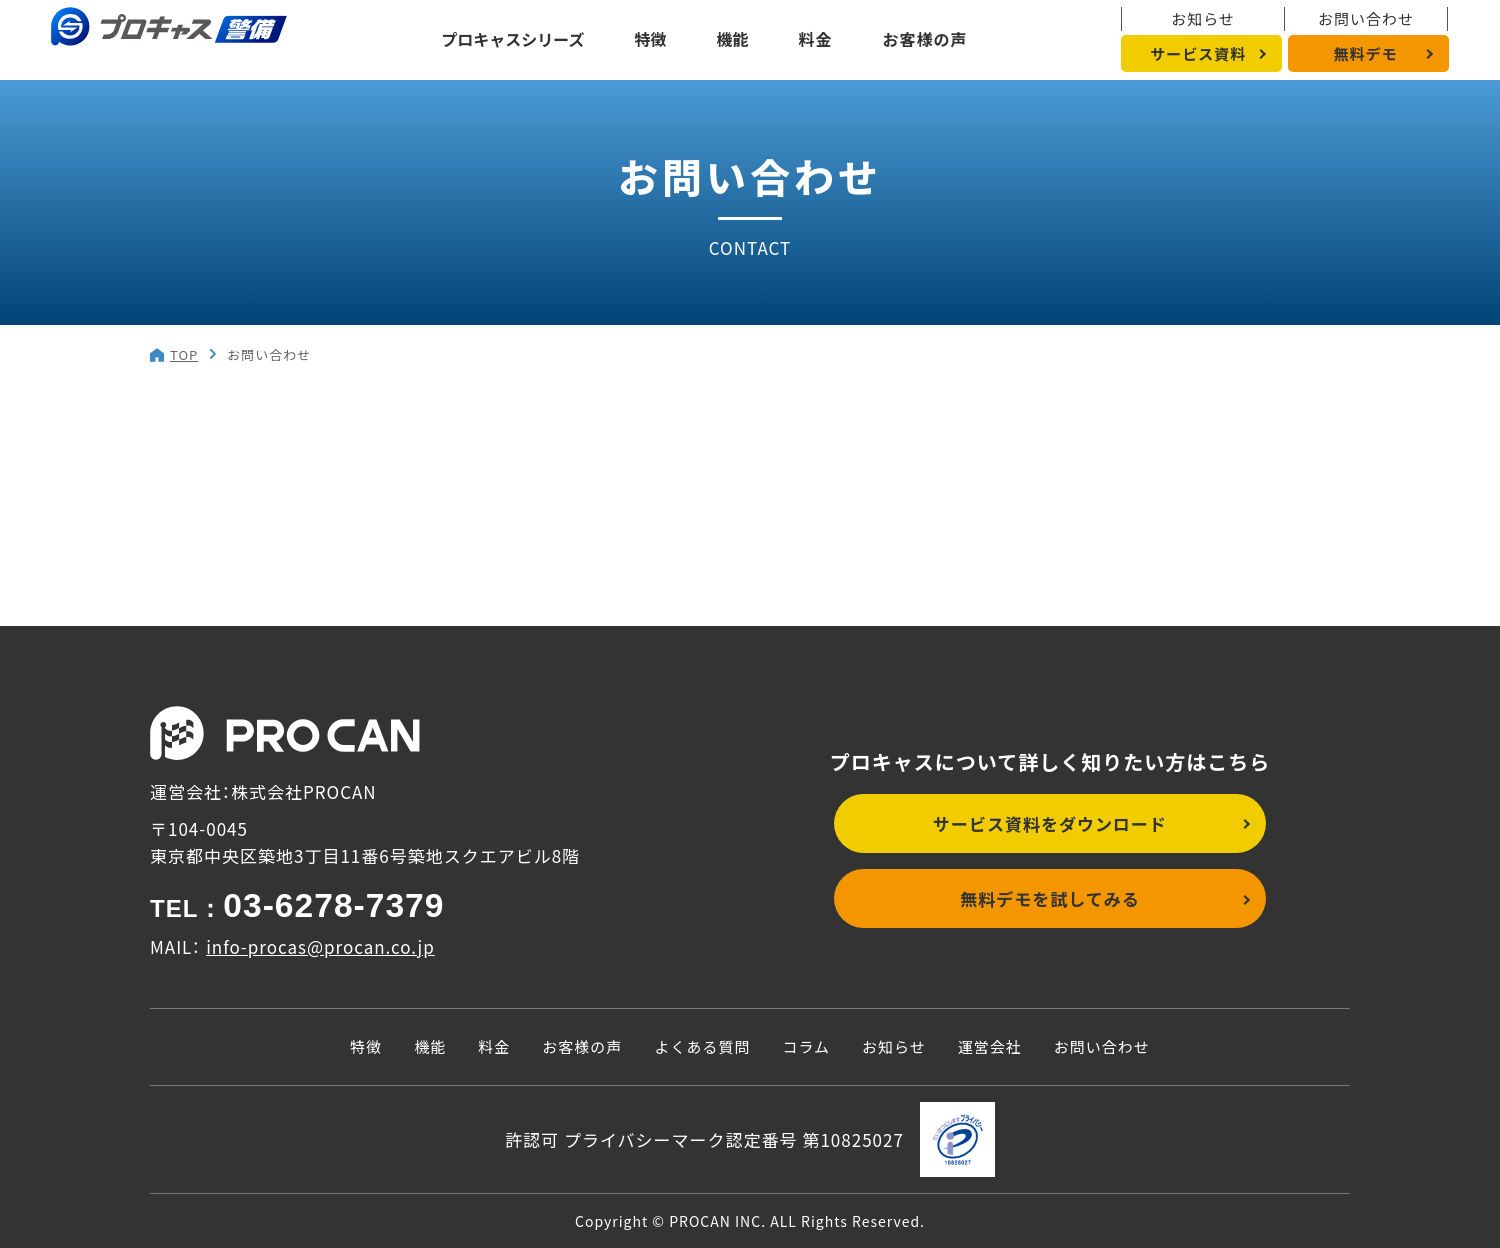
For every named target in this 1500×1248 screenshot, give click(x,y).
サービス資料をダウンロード (1050, 823)
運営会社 (990, 1046)
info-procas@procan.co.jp (320, 946)
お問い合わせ (1366, 18)
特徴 (651, 39)
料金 (816, 39)
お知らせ (1203, 18)
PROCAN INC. (717, 1221)
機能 (733, 39)
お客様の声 (925, 39)
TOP (184, 354)
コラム (806, 1046)
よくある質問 (702, 1046)
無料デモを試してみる (1050, 898)
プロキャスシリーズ (512, 39)
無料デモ (1365, 53)
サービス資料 (1198, 53)
